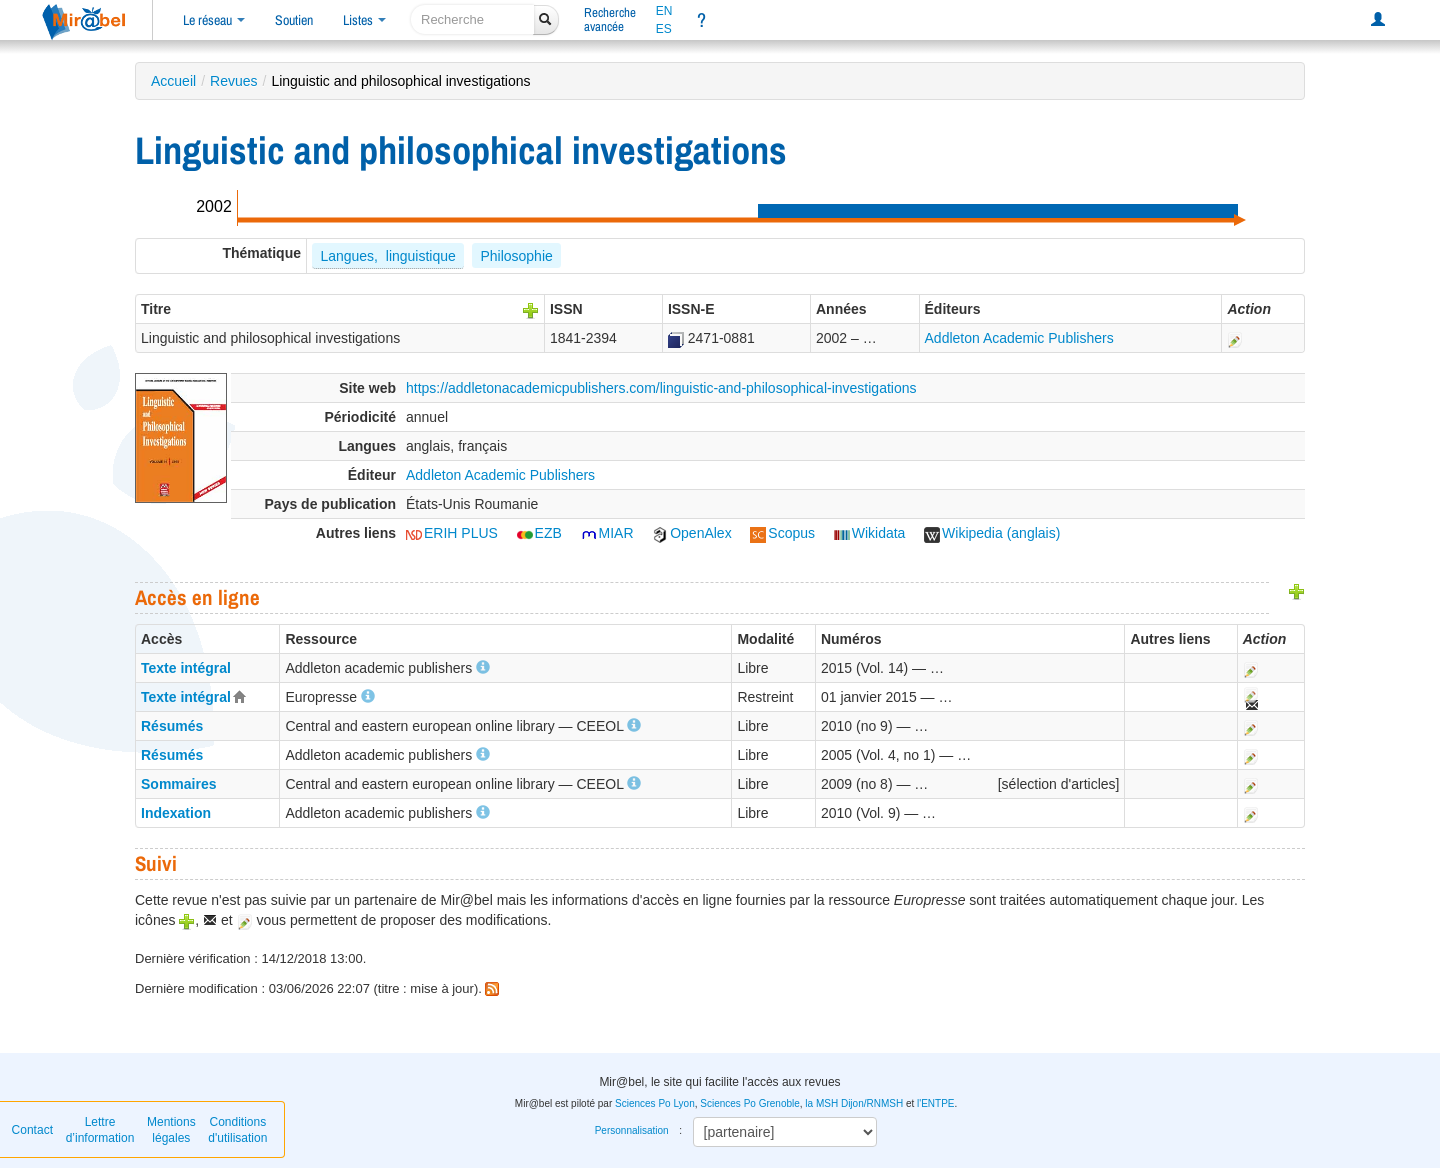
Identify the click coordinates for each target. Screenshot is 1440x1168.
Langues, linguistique (387, 256)
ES (664, 29)
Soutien (294, 20)
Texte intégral (186, 668)
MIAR (607, 533)
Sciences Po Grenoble (750, 1103)
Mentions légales (171, 1130)
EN (664, 11)
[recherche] (472, 19)
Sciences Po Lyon (655, 1103)
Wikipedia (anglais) (992, 533)
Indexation (176, 813)
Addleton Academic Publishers (1019, 338)
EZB (539, 533)
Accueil (173, 81)
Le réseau (214, 20)
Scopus (782, 533)
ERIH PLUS (452, 533)
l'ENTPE (935, 1103)
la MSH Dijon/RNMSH (854, 1103)
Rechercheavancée (610, 19)
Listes (364, 20)
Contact (32, 1130)
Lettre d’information (100, 1130)
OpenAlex (691, 533)
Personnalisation (632, 1130)
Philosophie (516, 256)
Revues (233, 81)
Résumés (172, 726)
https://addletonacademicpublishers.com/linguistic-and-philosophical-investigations (661, 388)
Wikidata (870, 533)
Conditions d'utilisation (237, 1130)
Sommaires (178, 784)
